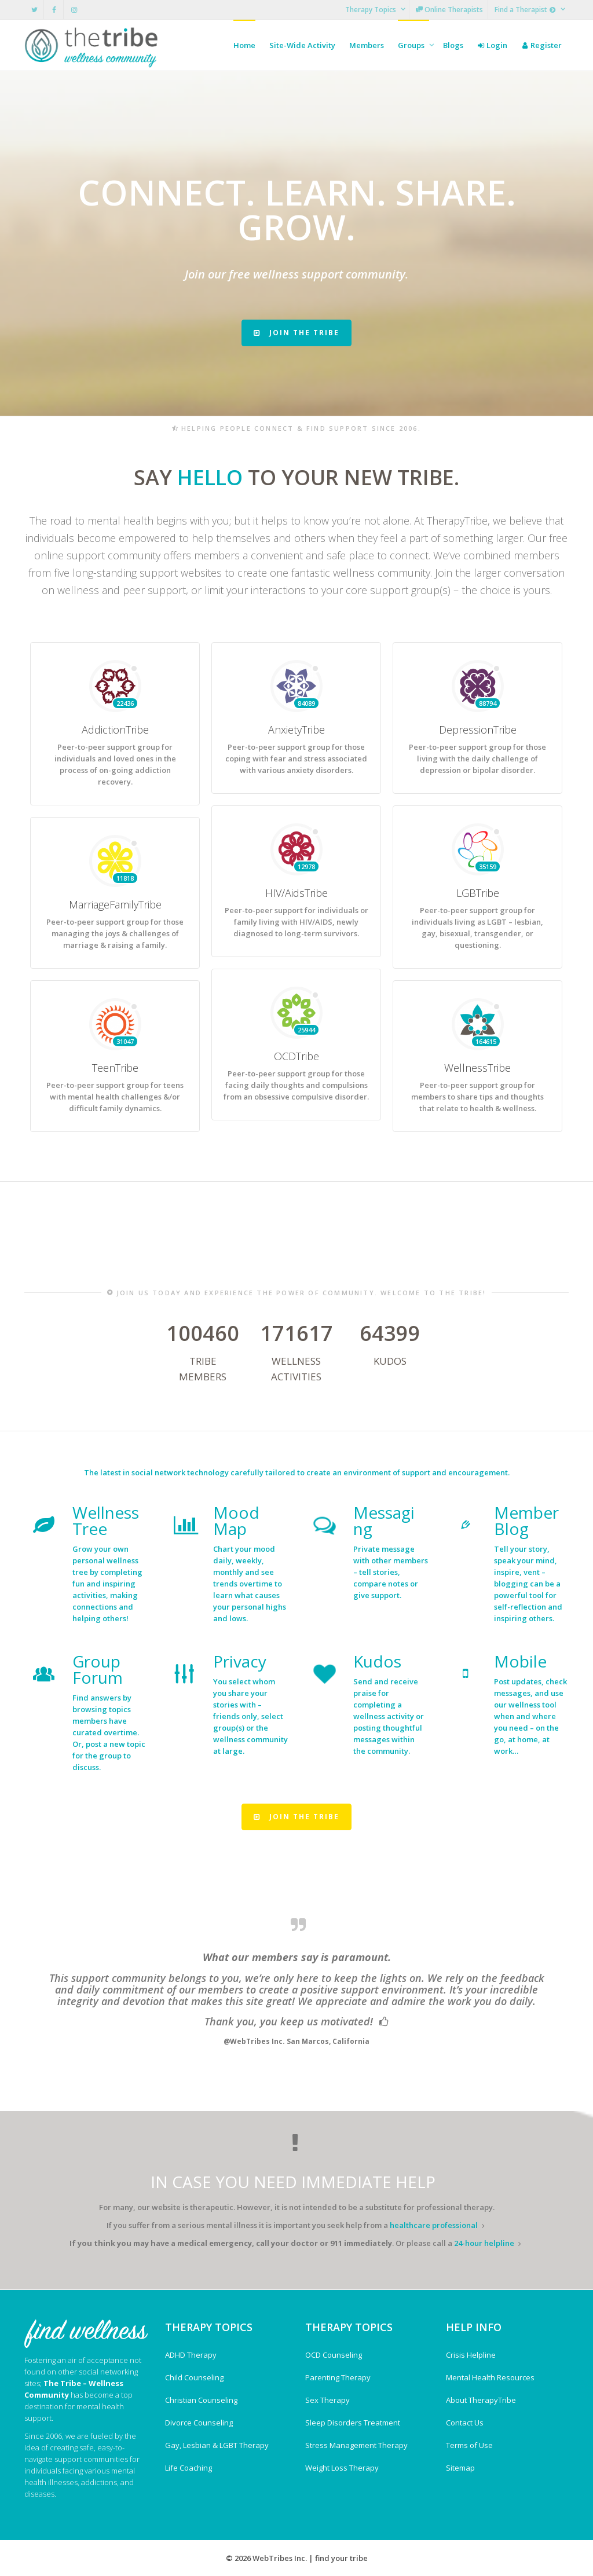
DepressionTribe (478, 798)
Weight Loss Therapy (342, 2468)
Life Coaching (188, 2468)
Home (244, 45)
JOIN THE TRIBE (296, 333)
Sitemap (460, 2468)
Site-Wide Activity (302, 45)
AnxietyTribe (296, 798)
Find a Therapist (526, 9)
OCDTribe (296, 1124)
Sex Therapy (327, 2400)
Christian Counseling (201, 2400)
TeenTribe (115, 1136)
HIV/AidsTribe (296, 961)
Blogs (453, 45)
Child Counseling (194, 2377)
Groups (412, 45)
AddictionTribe (115, 803)
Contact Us (465, 2422)
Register (541, 45)
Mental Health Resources (490, 2377)
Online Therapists (449, 9)
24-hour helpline (484, 2243)
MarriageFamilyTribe (115, 973)
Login (492, 45)
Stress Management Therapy (356, 2445)
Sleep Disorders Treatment (352, 2422)
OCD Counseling (333, 2355)
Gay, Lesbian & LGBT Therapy (217, 2445)
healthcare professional (434, 2225)
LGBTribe (477, 966)
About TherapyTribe (481, 2400)
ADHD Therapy (191, 2355)
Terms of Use (469, 2445)
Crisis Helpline (471, 2355)
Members (366, 45)
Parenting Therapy (338, 2377)
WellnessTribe (477, 1136)
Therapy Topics (371, 9)
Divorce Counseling (199, 2422)
